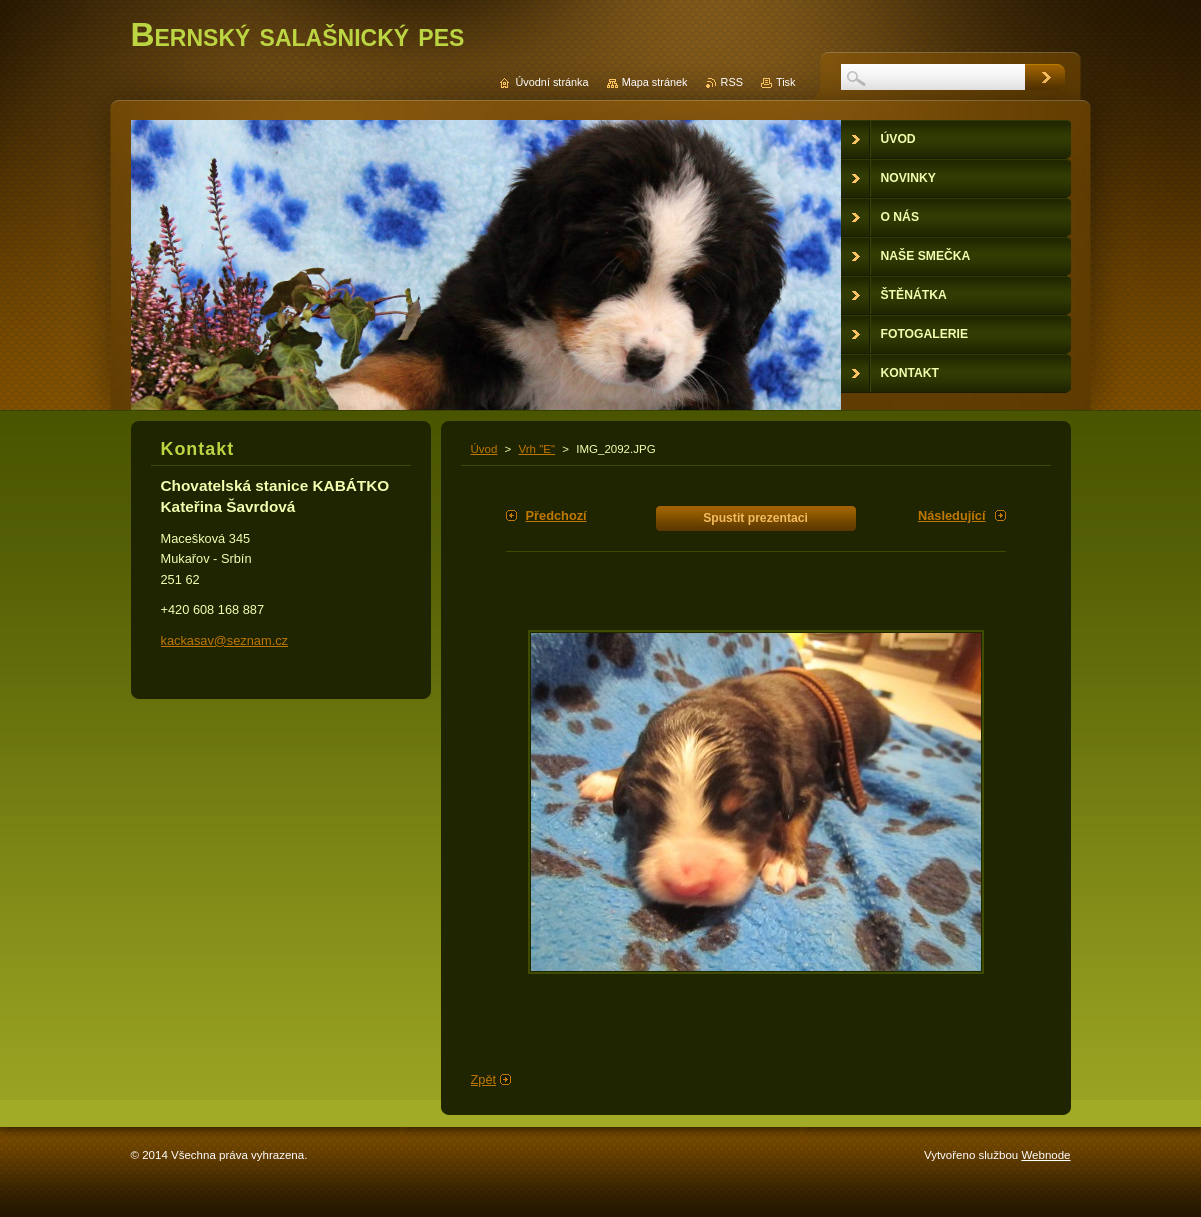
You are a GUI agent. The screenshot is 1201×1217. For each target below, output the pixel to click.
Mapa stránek (655, 82)
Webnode (1045, 1155)
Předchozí (556, 515)
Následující (952, 515)
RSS (732, 82)
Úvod (484, 449)
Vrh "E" (537, 449)
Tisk (786, 82)
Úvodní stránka (551, 82)
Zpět (484, 1079)
